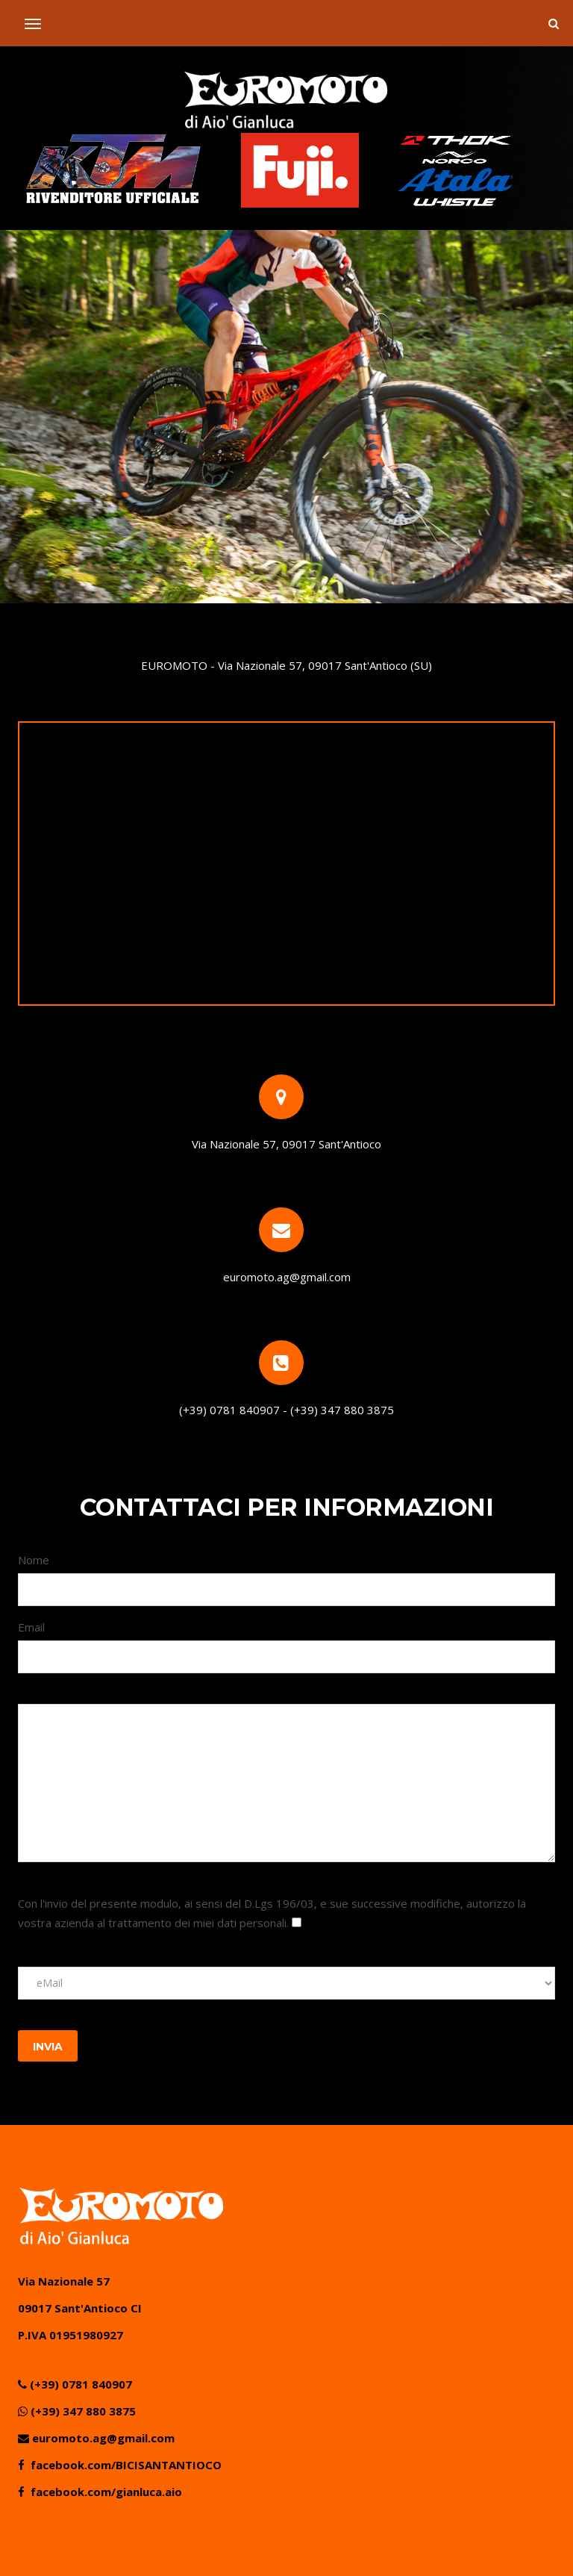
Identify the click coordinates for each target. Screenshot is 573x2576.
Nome (33, 1559)
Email (31, 1627)
